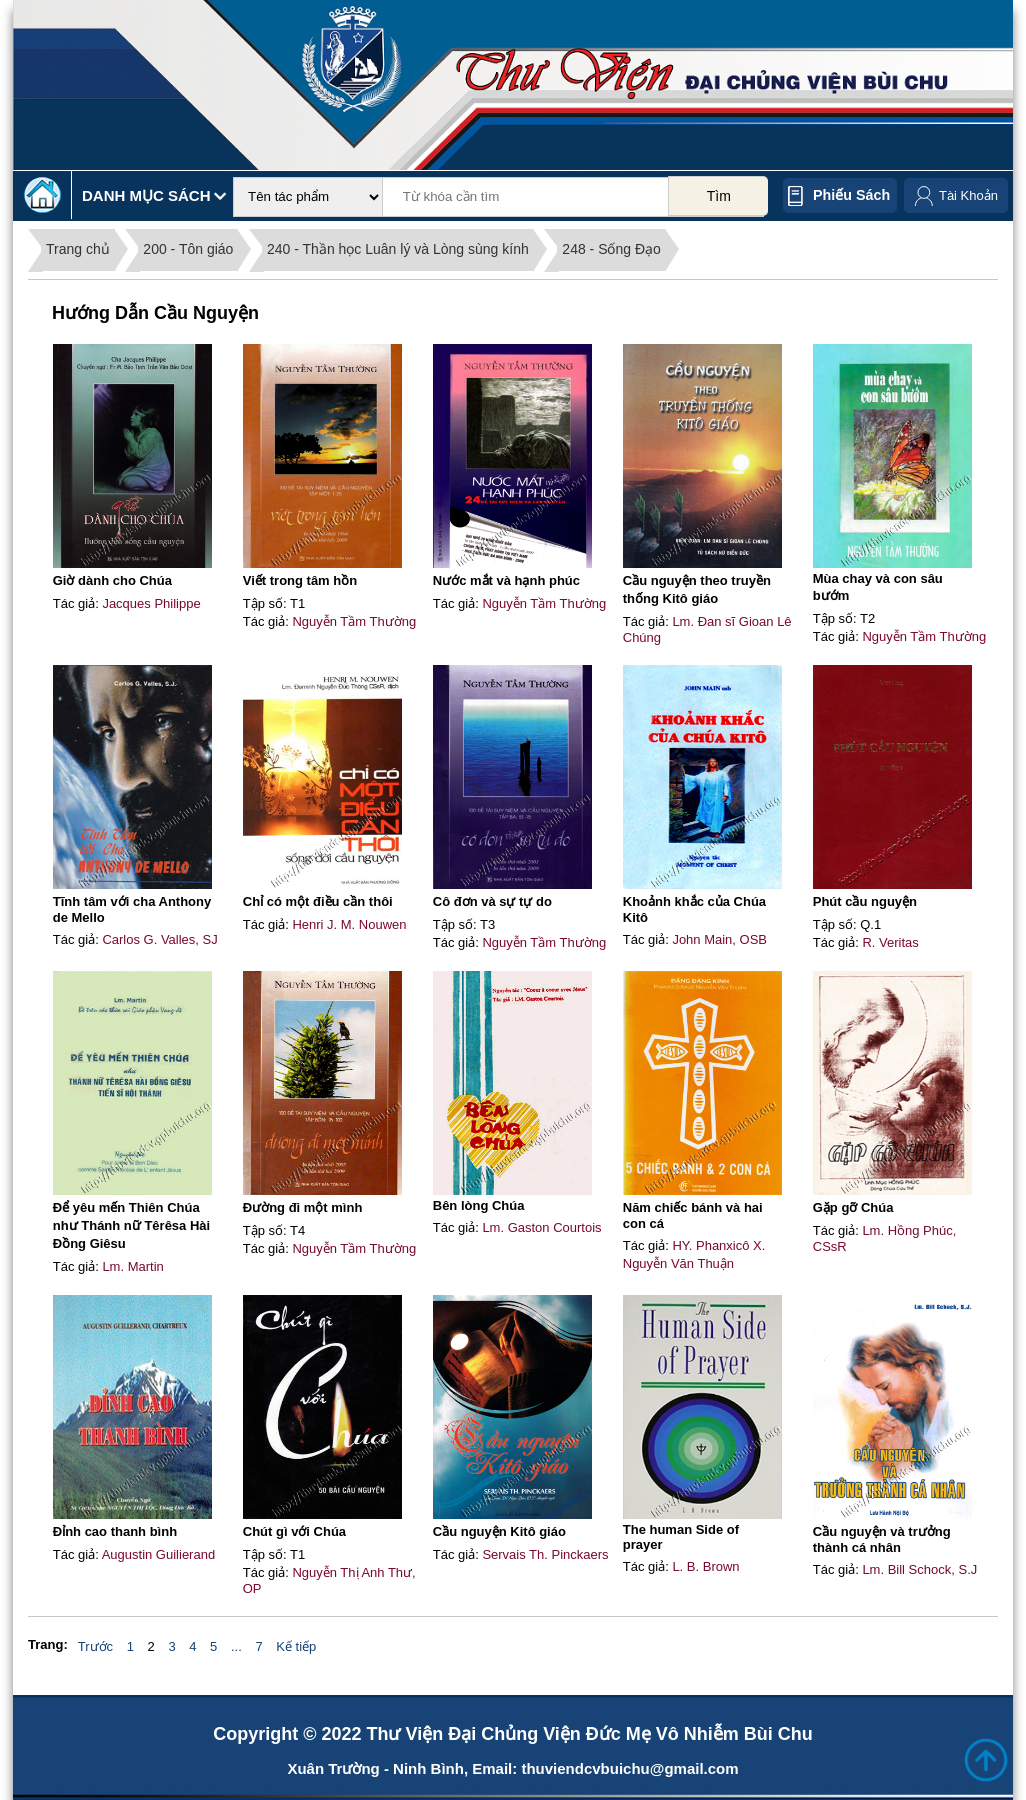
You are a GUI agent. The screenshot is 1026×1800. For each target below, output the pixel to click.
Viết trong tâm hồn (300, 580)
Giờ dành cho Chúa (112, 580)
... (236, 1646)
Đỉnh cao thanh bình (115, 1531)
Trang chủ (78, 249)
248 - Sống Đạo (611, 249)
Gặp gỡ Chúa (853, 1207)
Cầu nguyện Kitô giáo (499, 1531)
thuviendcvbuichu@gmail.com (629, 1768)
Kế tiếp (296, 1646)
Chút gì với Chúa (294, 1531)
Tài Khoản (968, 195)
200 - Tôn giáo (188, 249)
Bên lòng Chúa (479, 1205)
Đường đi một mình (303, 1207)
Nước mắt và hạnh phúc (506, 580)
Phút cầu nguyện (865, 901)
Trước (95, 1646)
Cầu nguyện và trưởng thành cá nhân (882, 1539)
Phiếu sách (851, 195)
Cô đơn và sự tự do (492, 901)
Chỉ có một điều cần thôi (318, 901)
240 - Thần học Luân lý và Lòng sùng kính (398, 249)
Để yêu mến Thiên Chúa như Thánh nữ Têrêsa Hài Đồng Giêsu (131, 1225)
